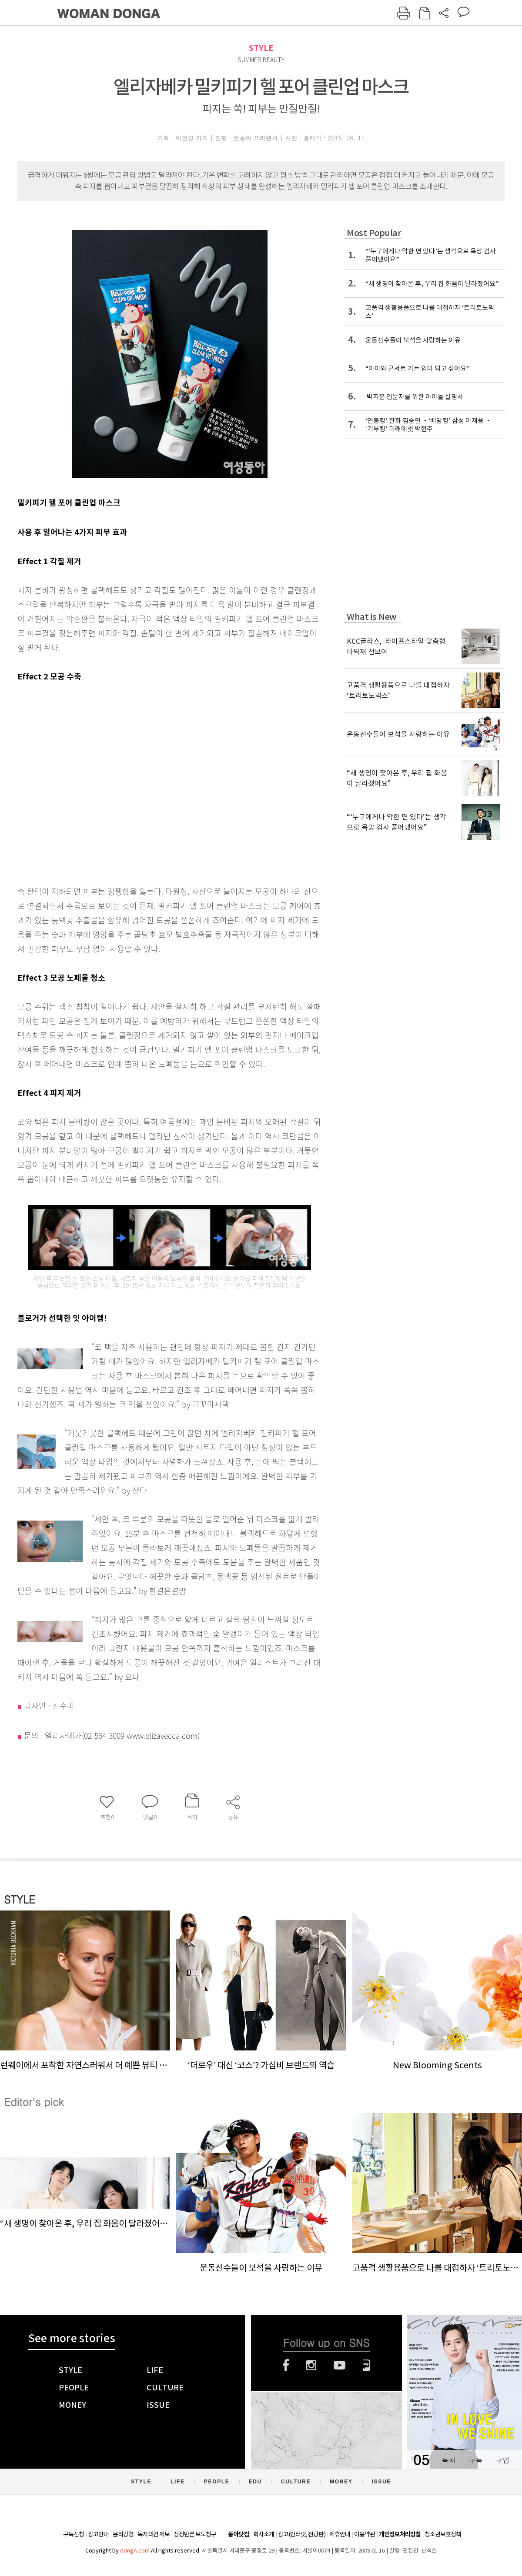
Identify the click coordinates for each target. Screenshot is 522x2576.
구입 (502, 2460)
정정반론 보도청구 (195, 2534)
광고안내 (98, 2534)
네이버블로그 (366, 2365)
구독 (475, 2460)
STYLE (261, 48)
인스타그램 (311, 2365)
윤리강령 (123, 2534)
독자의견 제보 (153, 2534)
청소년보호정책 (443, 2534)
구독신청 (73, 2534)
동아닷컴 (238, 2534)
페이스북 (286, 2365)
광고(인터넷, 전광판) (301, 2534)
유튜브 (339, 2365)
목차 (448, 2460)
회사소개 (263, 2534)
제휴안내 (339, 2534)
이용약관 (364, 2534)
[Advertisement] (84, 782)
